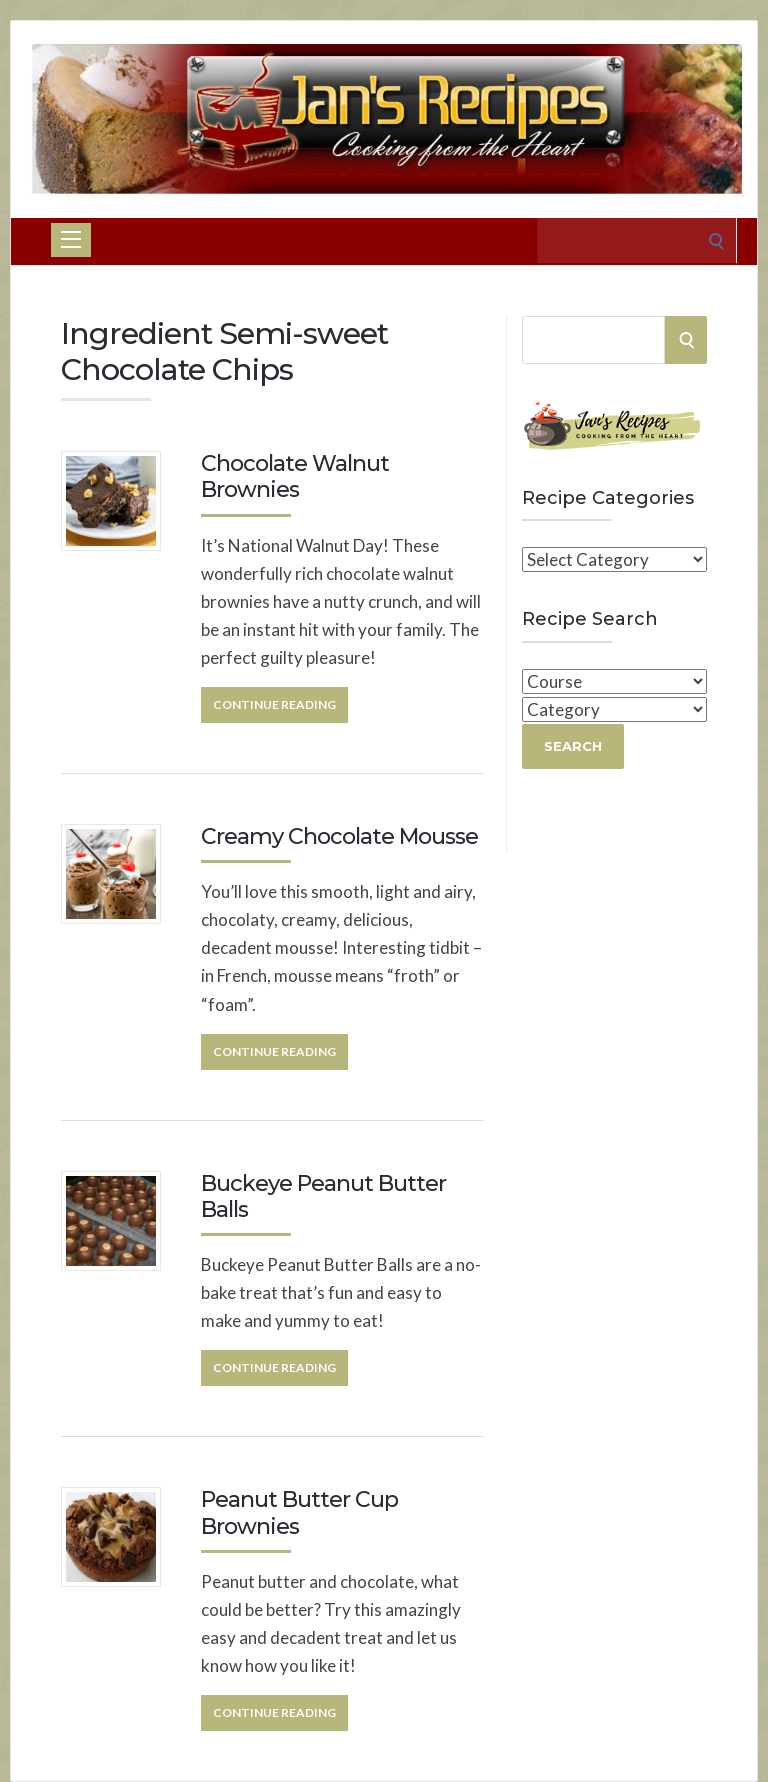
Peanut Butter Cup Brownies (299, 1512)
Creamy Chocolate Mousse (339, 836)
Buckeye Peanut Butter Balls (323, 1196)
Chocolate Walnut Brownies (295, 476)
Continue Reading (274, 704)
